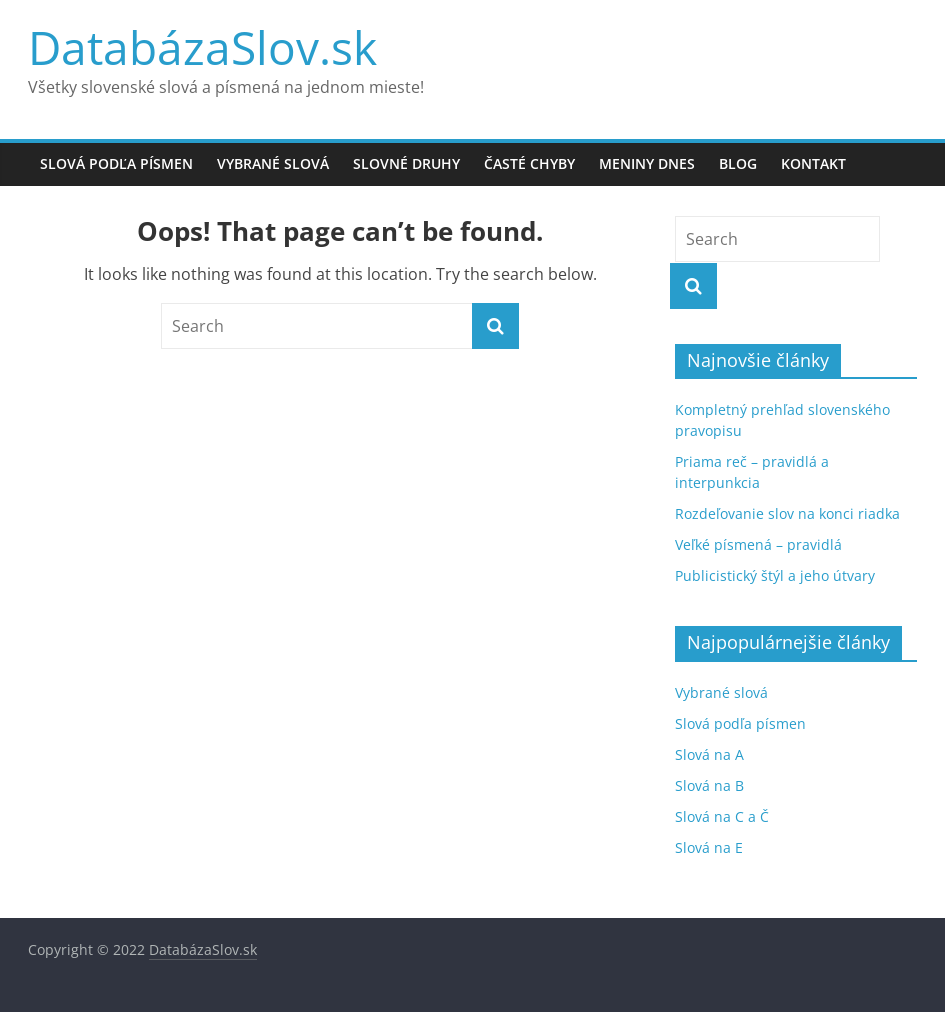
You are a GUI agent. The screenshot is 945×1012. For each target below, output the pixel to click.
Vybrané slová (273, 163)
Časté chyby (529, 163)
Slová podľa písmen (116, 163)
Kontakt (813, 163)
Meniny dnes (647, 163)
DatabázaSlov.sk (202, 47)
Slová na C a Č (722, 816)
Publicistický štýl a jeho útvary (775, 575)
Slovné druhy (406, 163)
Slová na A (709, 754)
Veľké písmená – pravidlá (758, 544)
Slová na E (709, 847)
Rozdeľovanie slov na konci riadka (787, 513)
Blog (738, 163)
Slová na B (709, 785)
